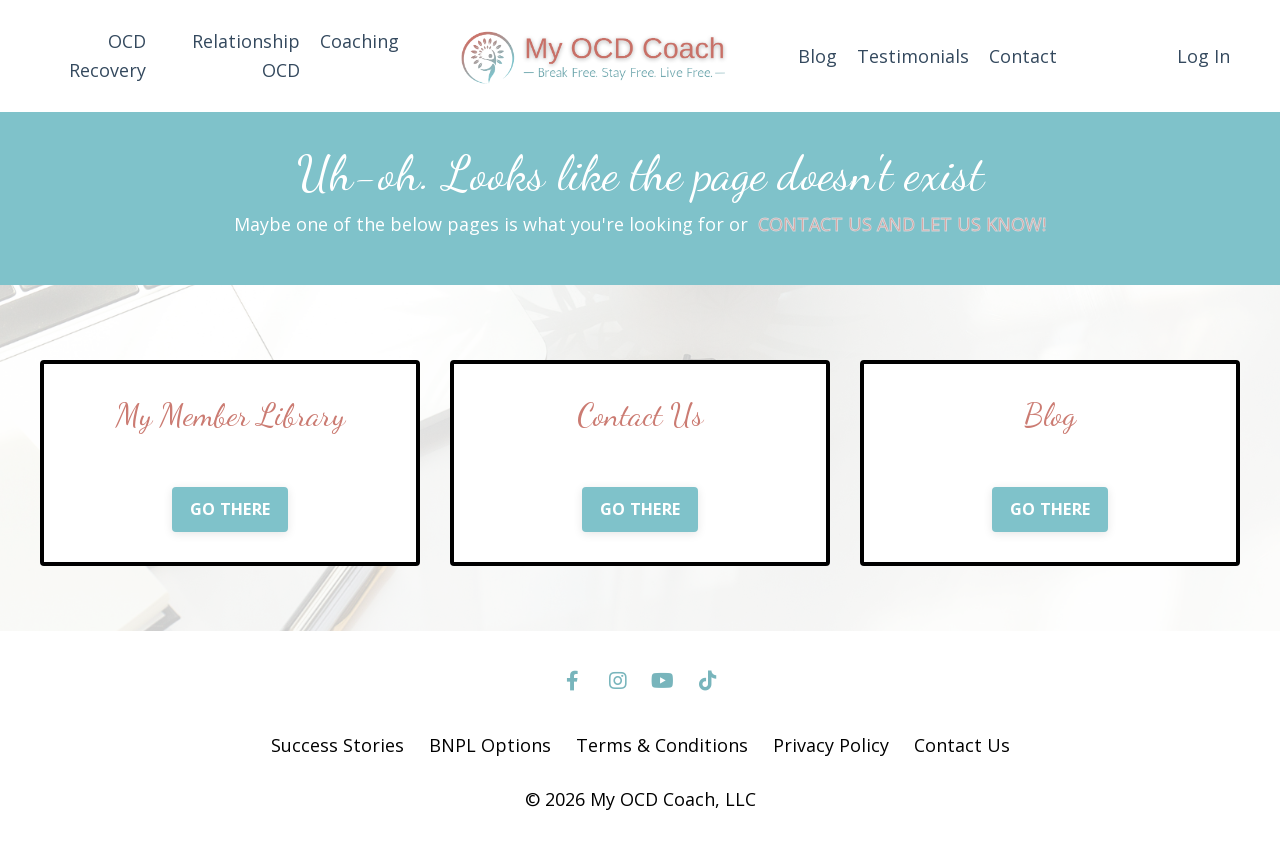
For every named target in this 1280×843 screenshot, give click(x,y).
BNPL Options (490, 745)
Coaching (359, 41)
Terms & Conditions (662, 745)
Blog (817, 56)
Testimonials (913, 56)
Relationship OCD (246, 55)
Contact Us (962, 745)
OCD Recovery (107, 55)
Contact (1023, 56)
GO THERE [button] (230, 509)
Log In (1203, 56)
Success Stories (337, 745)
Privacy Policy (831, 745)
